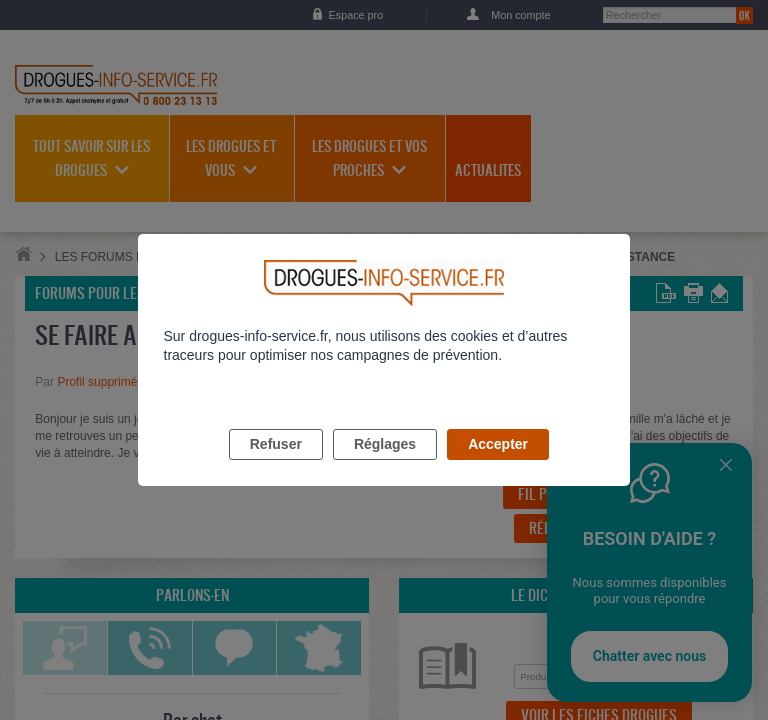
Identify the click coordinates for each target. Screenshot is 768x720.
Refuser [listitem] (276, 467)
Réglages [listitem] (385, 467)
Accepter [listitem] (498, 467)
